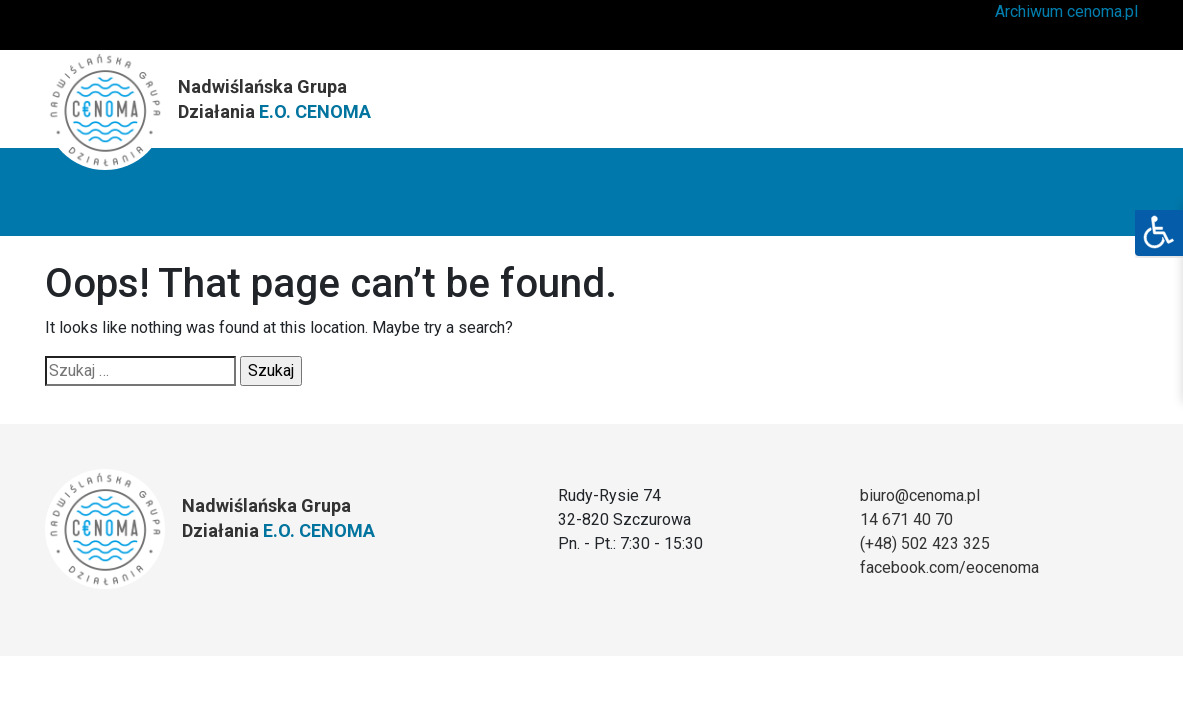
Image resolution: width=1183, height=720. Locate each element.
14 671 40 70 (906, 519)
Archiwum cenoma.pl (1066, 11)
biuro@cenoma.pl (920, 495)
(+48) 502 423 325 (925, 543)
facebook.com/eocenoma (949, 567)
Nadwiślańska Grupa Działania (274, 99)
